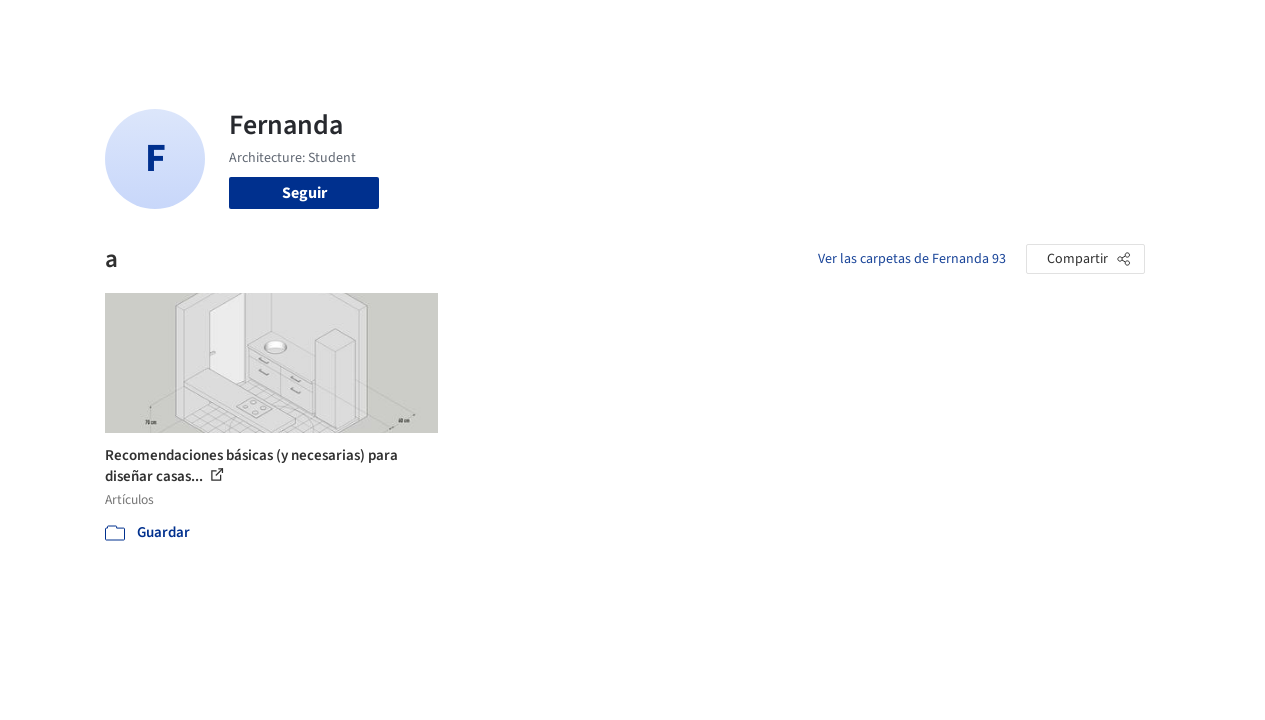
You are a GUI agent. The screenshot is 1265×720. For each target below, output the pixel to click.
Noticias (795, 28)
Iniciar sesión (970, 28)
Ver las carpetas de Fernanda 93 (912, 259)
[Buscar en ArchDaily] (313, 28)
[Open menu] (1202, 28)
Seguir (304, 193)
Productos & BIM (694, 28)
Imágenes (588, 28)
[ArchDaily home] (64, 28)
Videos (862, 28)
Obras (518, 28)
